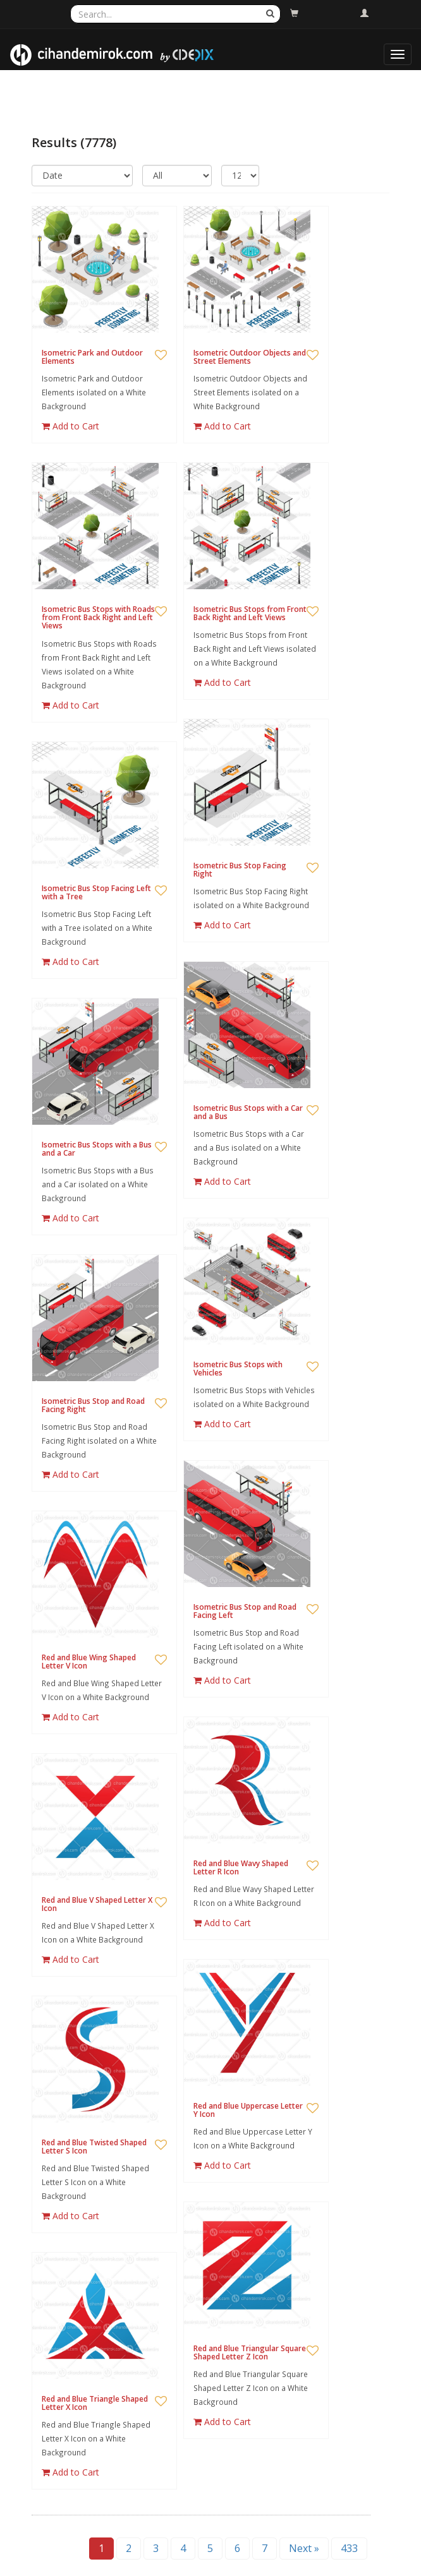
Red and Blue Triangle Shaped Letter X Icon (95, 2402)
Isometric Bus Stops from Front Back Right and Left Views (250, 613)
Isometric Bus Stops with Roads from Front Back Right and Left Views (98, 617)
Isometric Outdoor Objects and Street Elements (249, 356)
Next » (304, 2548)
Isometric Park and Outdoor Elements (92, 356)
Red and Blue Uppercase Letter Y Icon (248, 2109)
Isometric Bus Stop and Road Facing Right (93, 1405)
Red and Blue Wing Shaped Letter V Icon (89, 1661)
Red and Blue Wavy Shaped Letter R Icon (240, 1867)
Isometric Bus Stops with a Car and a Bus (248, 1112)
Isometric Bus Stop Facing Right (239, 869)
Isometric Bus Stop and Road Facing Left (244, 1611)
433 (349, 2548)
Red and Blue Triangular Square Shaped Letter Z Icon (249, 2352)
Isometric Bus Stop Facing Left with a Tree (96, 892)
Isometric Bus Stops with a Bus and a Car (97, 1148)
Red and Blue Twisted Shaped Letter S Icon (94, 2146)
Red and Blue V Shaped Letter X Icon (97, 1904)
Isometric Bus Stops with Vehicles (238, 1368)
